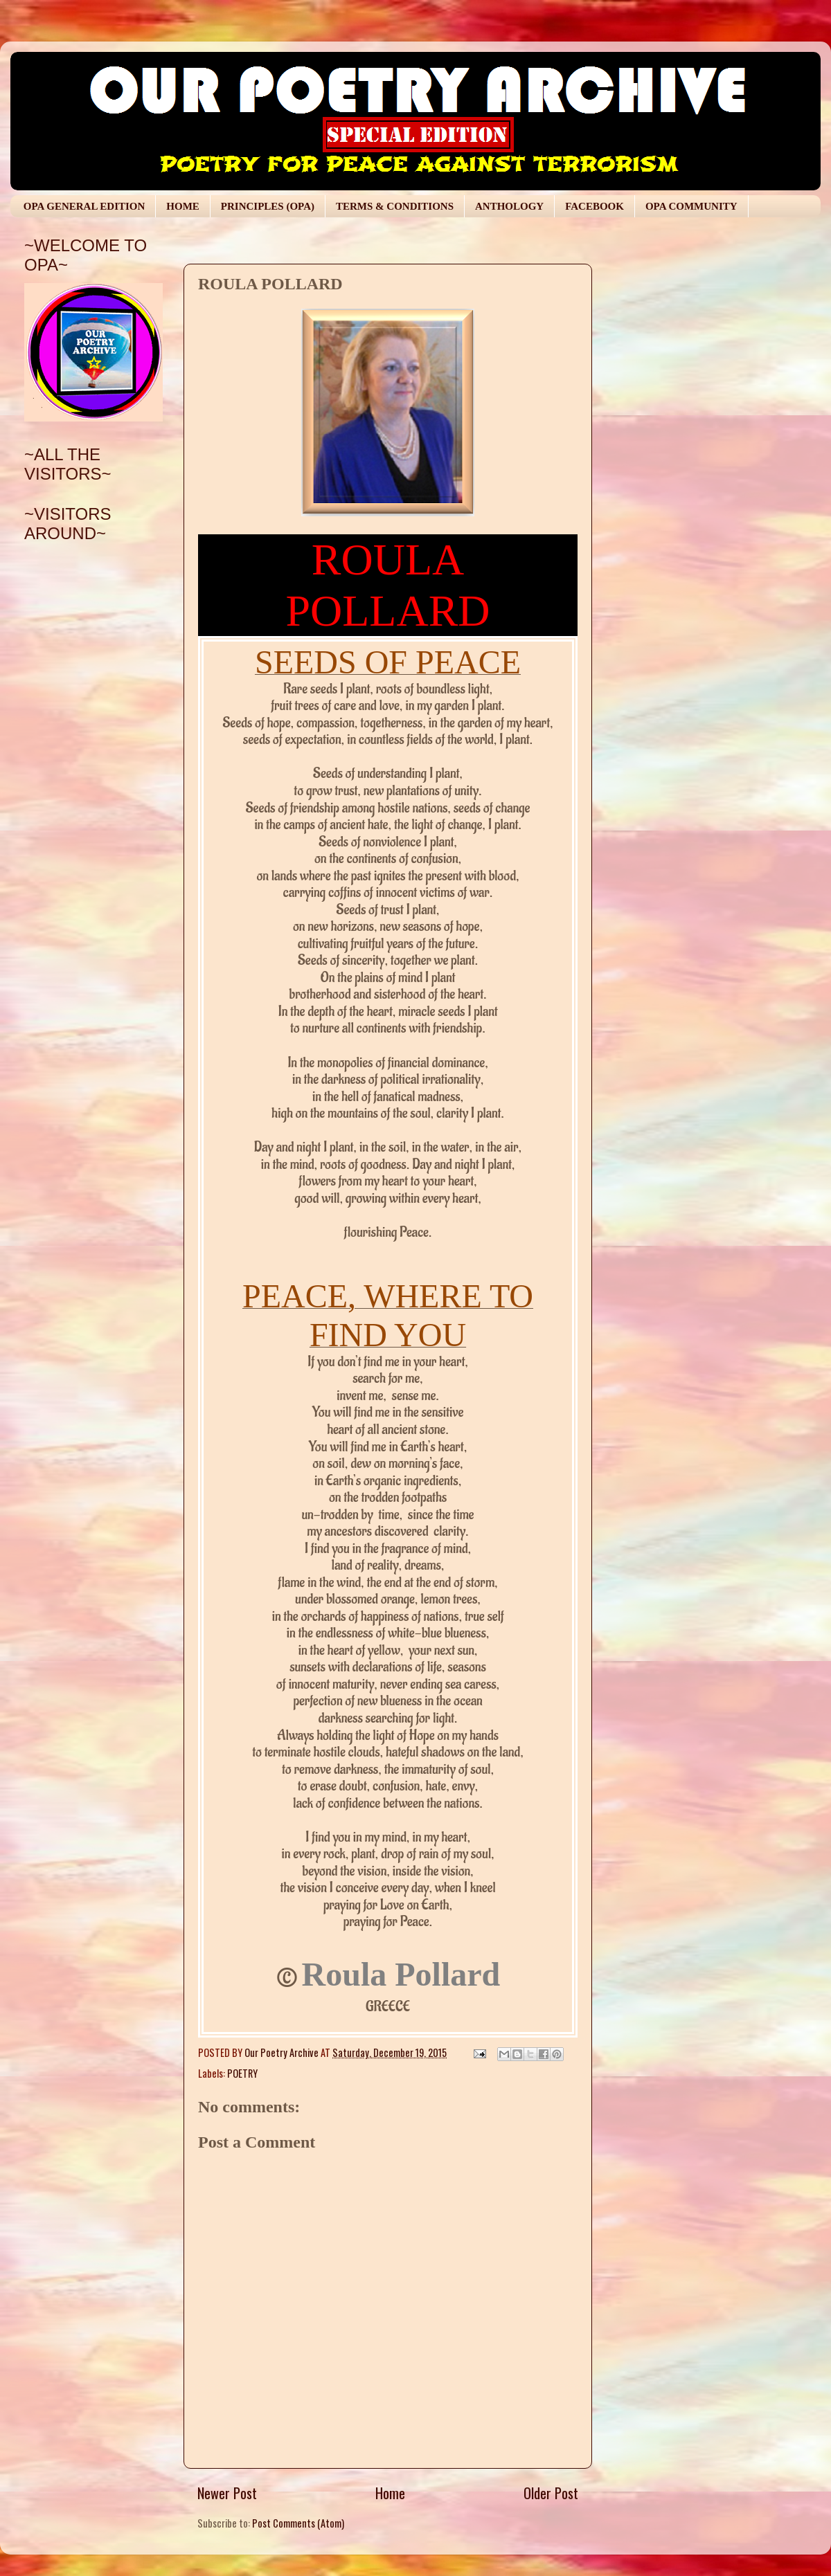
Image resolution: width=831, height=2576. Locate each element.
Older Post (551, 2493)
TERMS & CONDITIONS (395, 206)
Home (390, 2493)
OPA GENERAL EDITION (84, 206)
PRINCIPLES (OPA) (267, 206)
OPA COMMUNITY (691, 206)
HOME (182, 206)
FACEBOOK (594, 206)
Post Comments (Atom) (298, 2523)
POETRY (242, 2073)
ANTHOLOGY (509, 206)
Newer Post (227, 2493)
